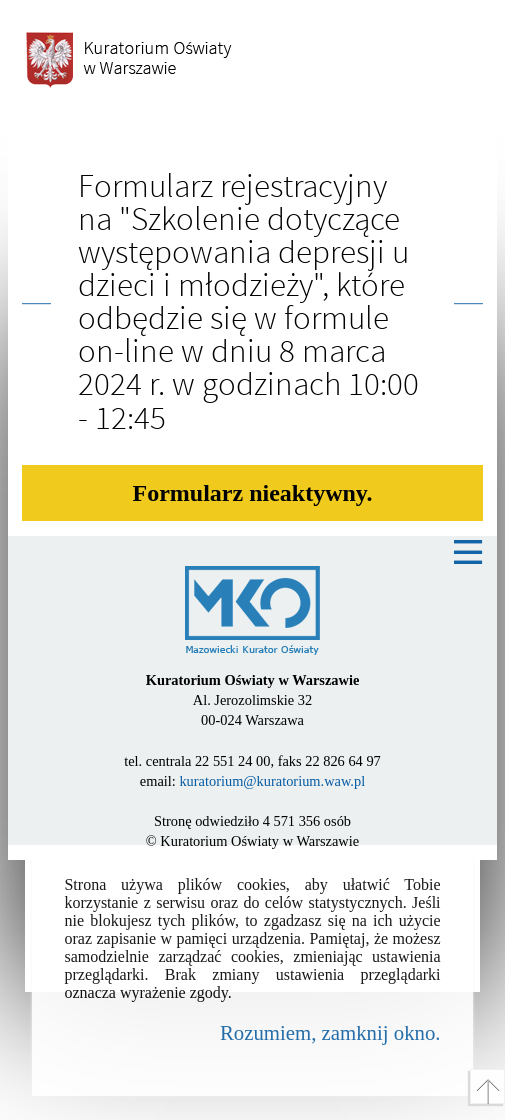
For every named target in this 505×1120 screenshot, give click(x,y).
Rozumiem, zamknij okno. (330, 1032)
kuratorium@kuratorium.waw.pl (272, 781)
